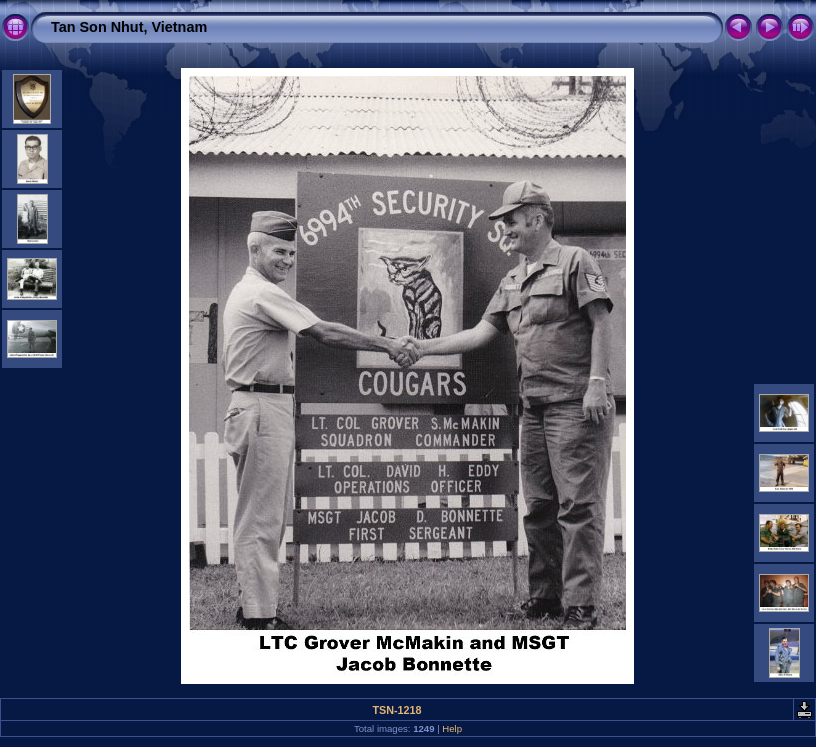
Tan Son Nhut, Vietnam (129, 27)
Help (452, 728)
